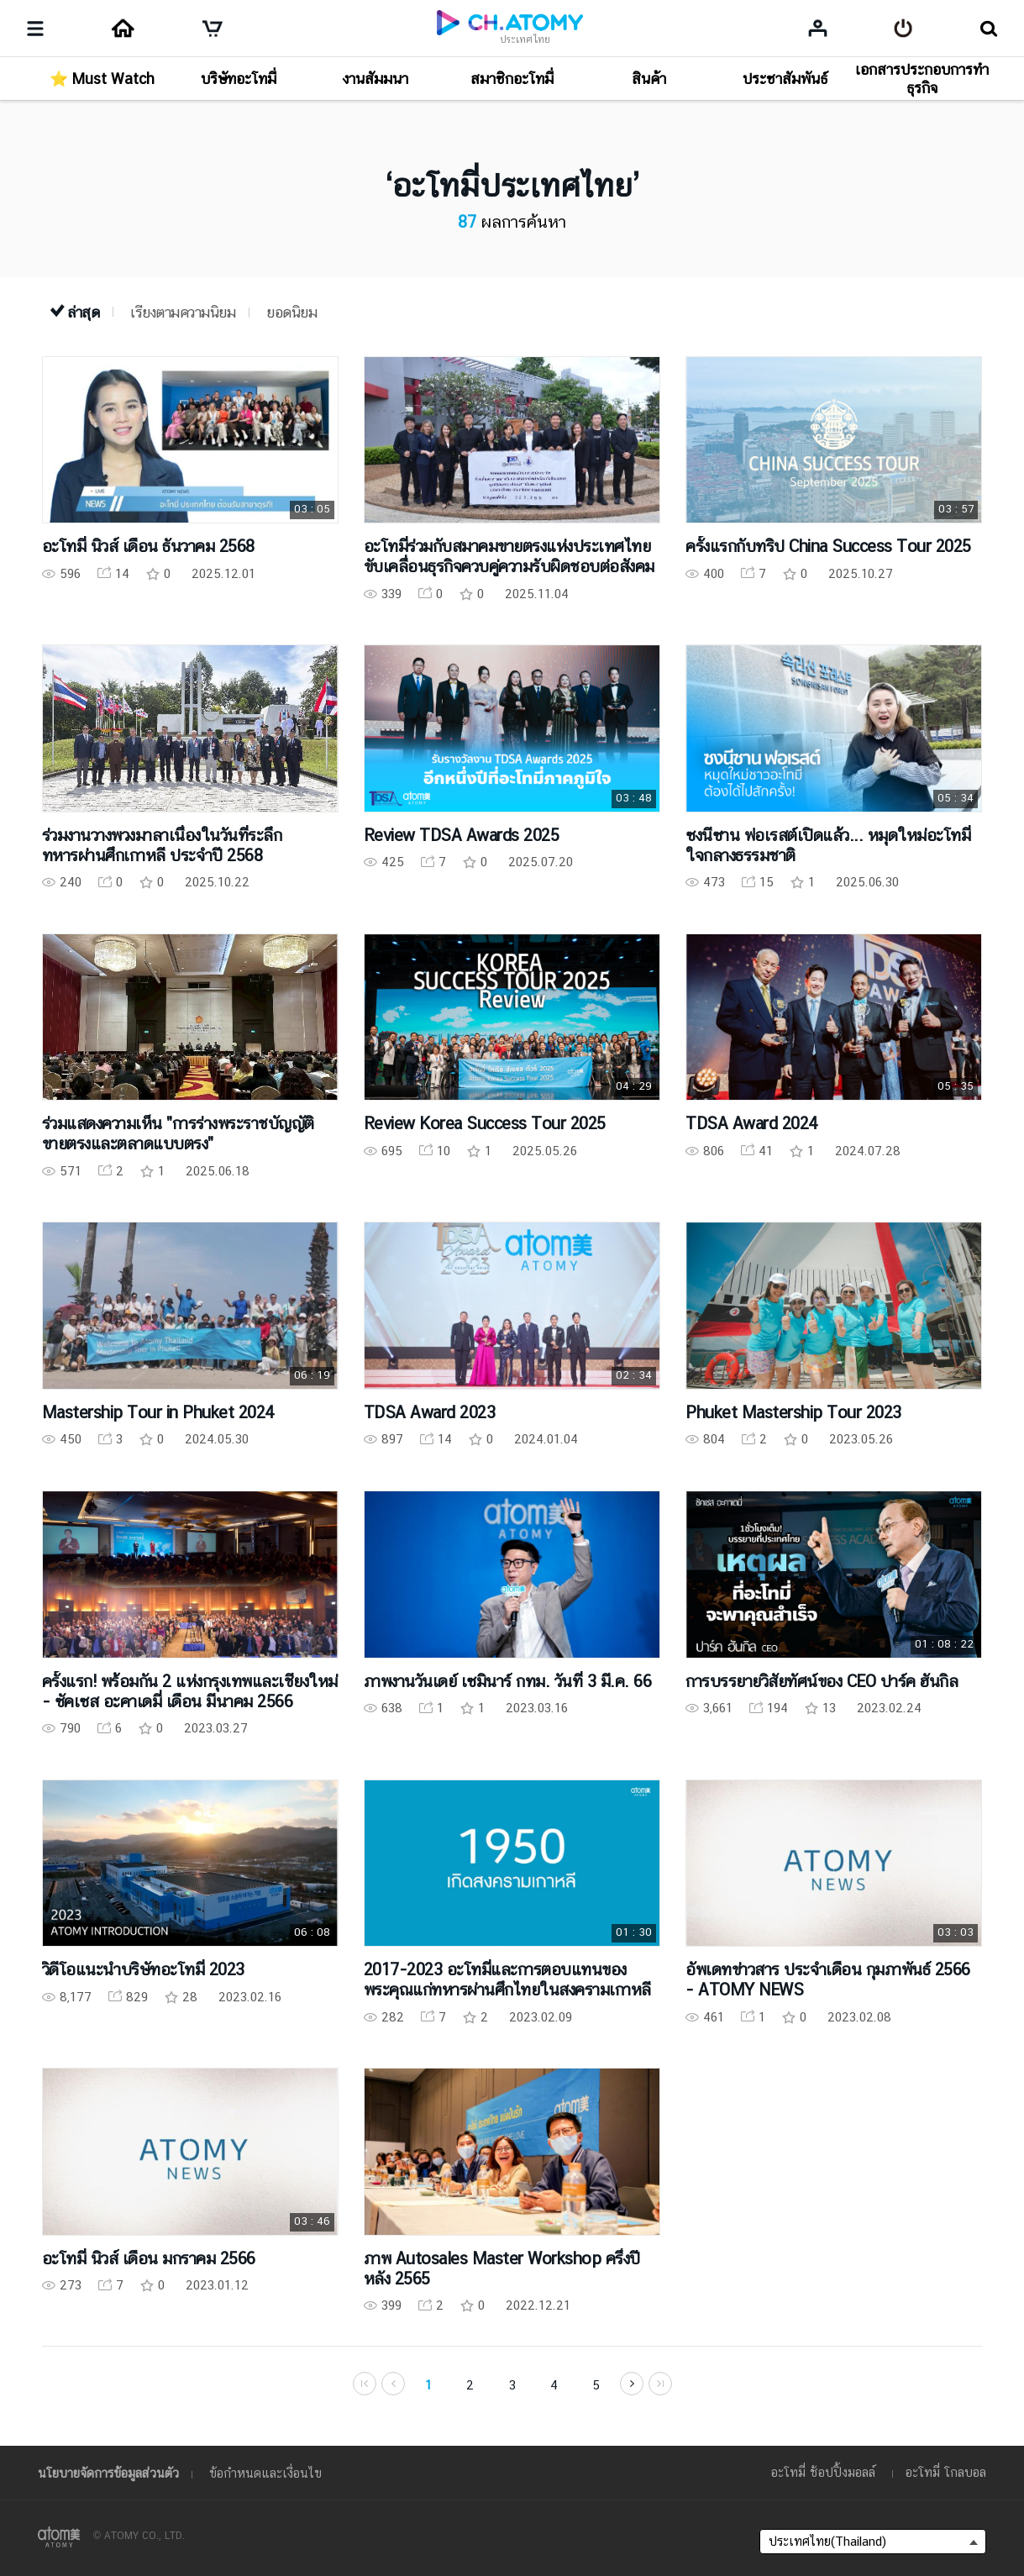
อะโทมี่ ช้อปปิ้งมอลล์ (823, 2472)
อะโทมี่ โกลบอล (946, 2472)
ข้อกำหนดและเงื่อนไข (265, 2473)
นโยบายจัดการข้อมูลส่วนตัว (108, 2473)
